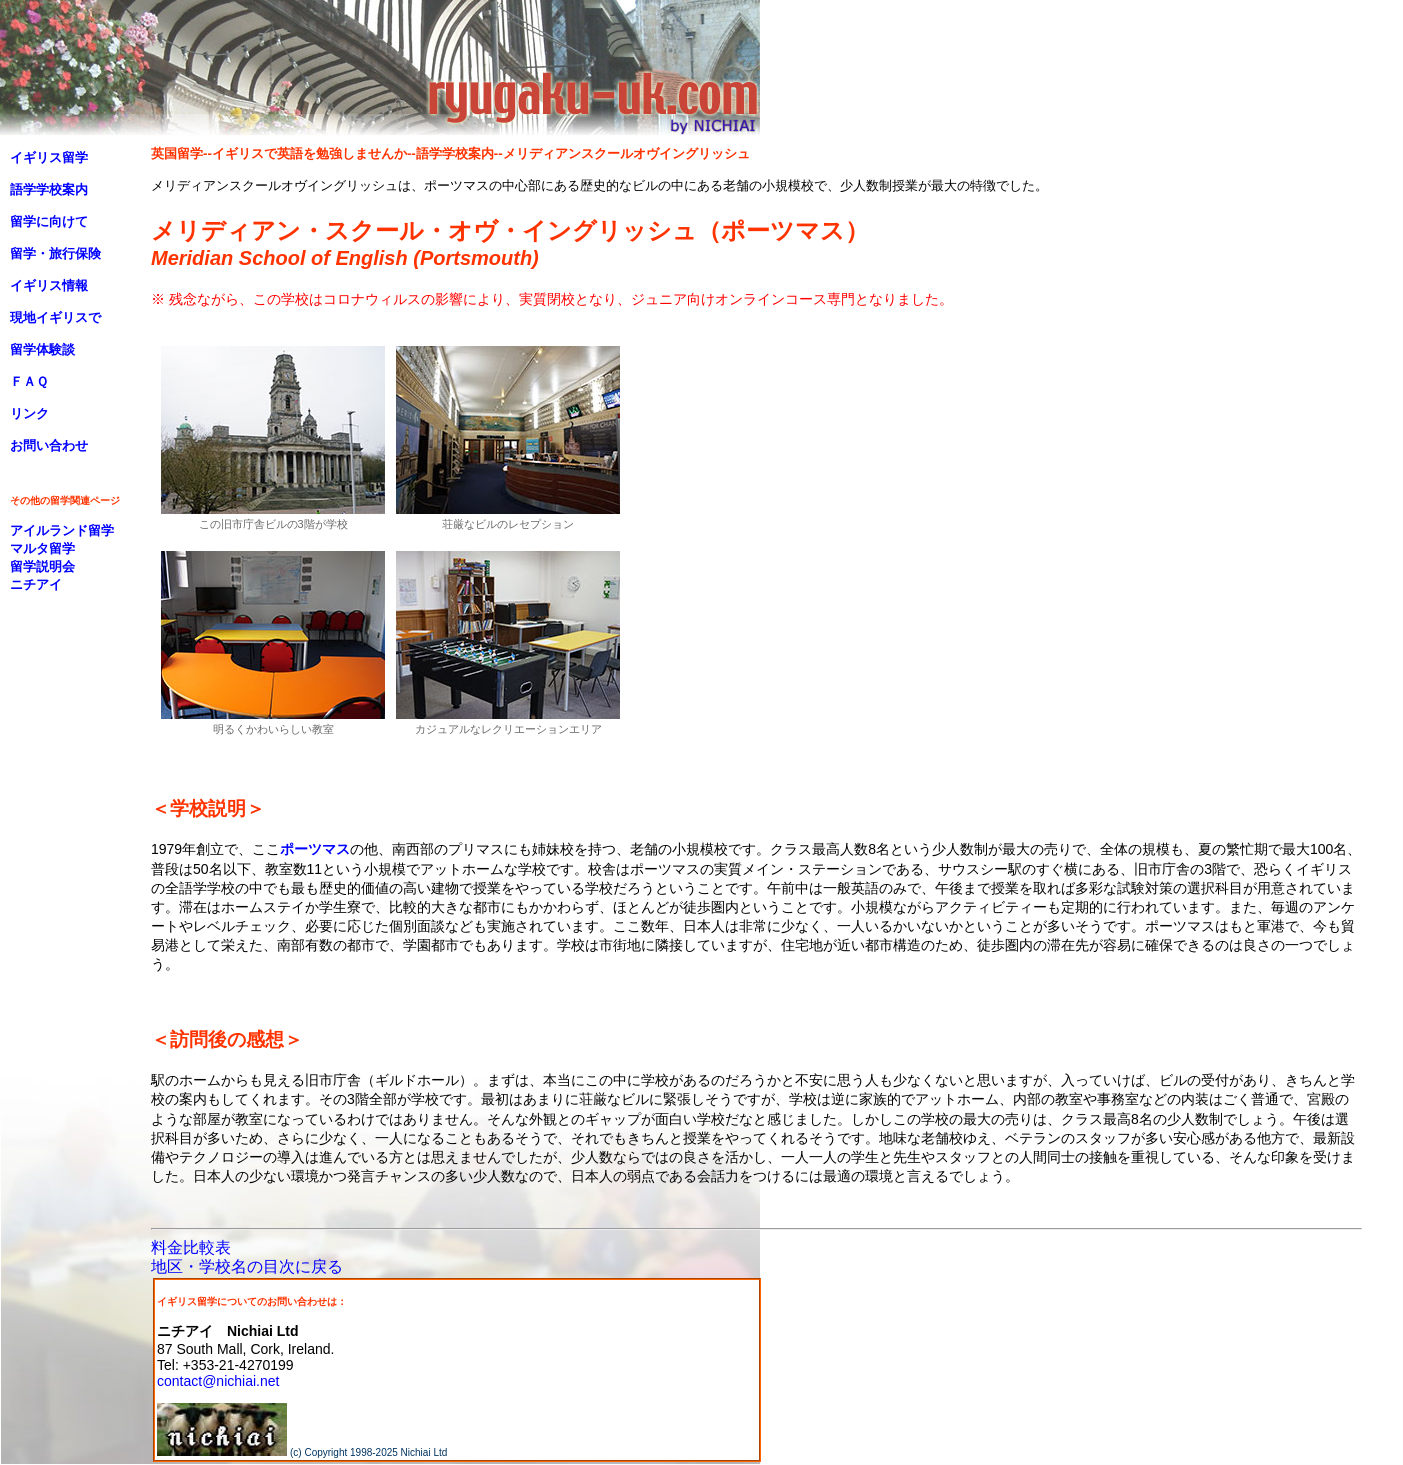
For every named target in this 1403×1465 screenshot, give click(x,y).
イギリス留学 (49, 157)
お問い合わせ (49, 445)
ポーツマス (315, 849)
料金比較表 (191, 1247)
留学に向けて (49, 221)
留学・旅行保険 (55, 253)
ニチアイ (36, 584)
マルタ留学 (42, 548)
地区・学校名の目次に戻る (247, 1266)
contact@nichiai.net (218, 1381)
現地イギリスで (55, 317)
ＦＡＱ (29, 381)
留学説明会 (42, 566)
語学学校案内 (49, 189)
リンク (29, 413)
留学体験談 (42, 349)
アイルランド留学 (62, 530)
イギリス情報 (49, 285)
